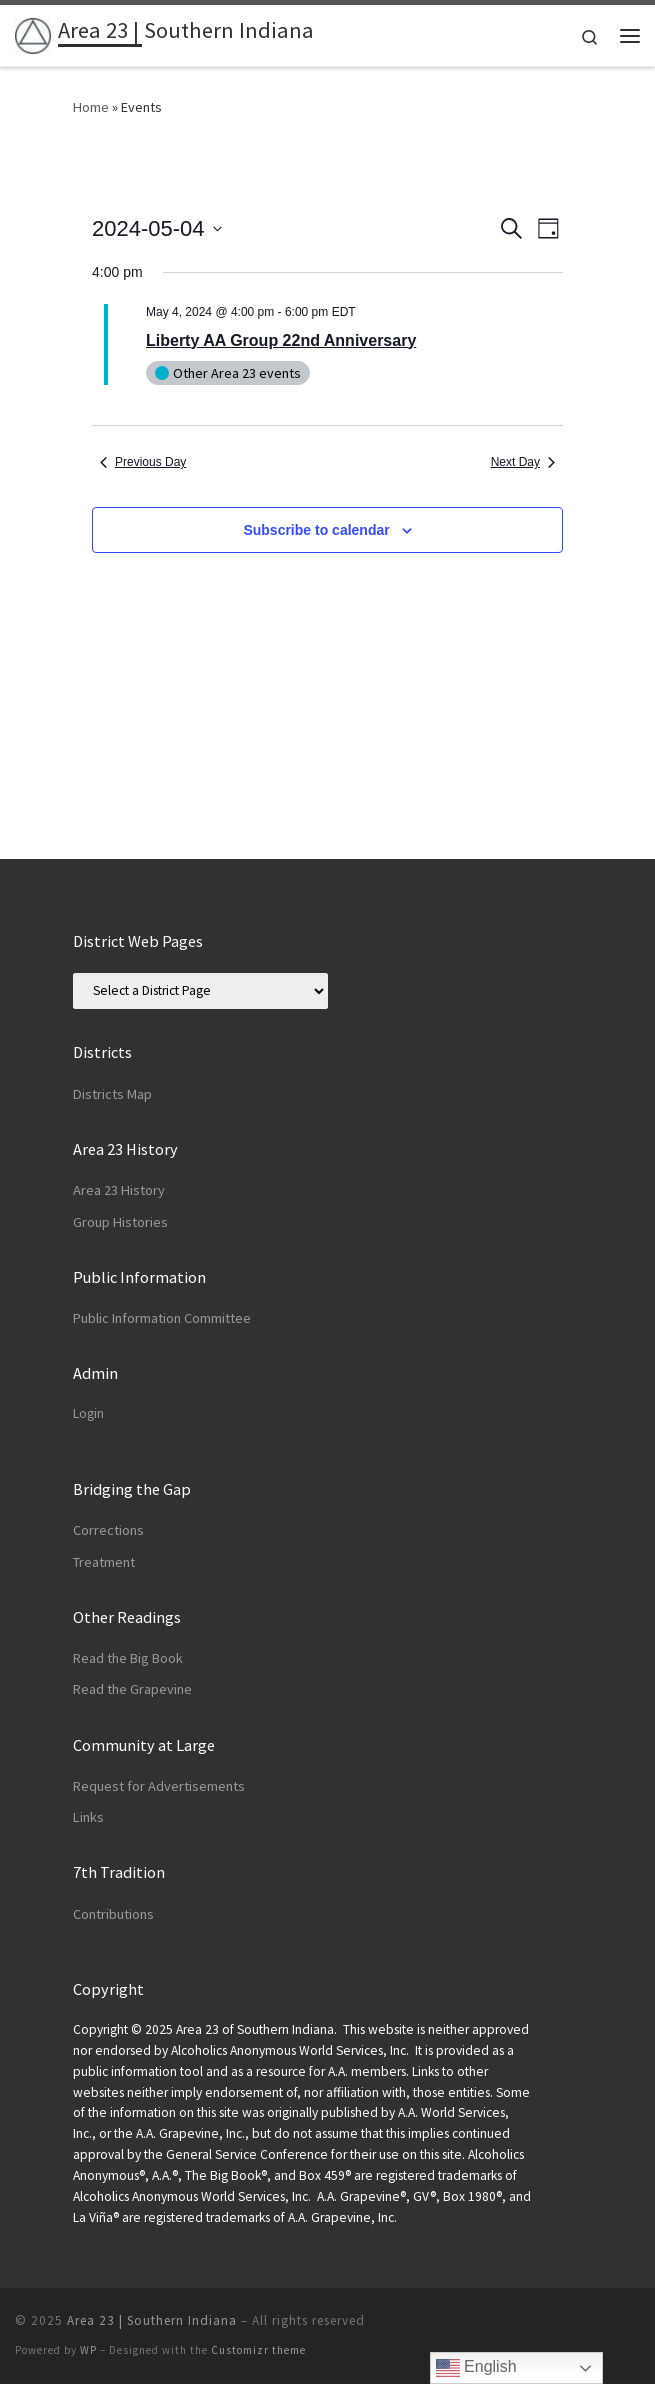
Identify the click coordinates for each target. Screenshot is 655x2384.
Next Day (523, 462)
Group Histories (120, 1222)
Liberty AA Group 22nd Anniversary (281, 340)
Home (91, 107)
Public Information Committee (162, 1318)
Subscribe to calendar (316, 530)
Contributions (113, 1914)
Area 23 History (119, 1190)
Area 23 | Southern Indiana (152, 2320)
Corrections (108, 1530)
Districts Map (112, 1094)
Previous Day (143, 462)
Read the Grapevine (132, 1689)
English (476, 2368)
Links (88, 1817)
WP (88, 2350)
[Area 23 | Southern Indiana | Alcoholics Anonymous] (33, 33)
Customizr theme (258, 2350)
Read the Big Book (128, 1658)
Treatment (104, 1562)
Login (88, 1413)
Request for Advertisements (159, 1786)
